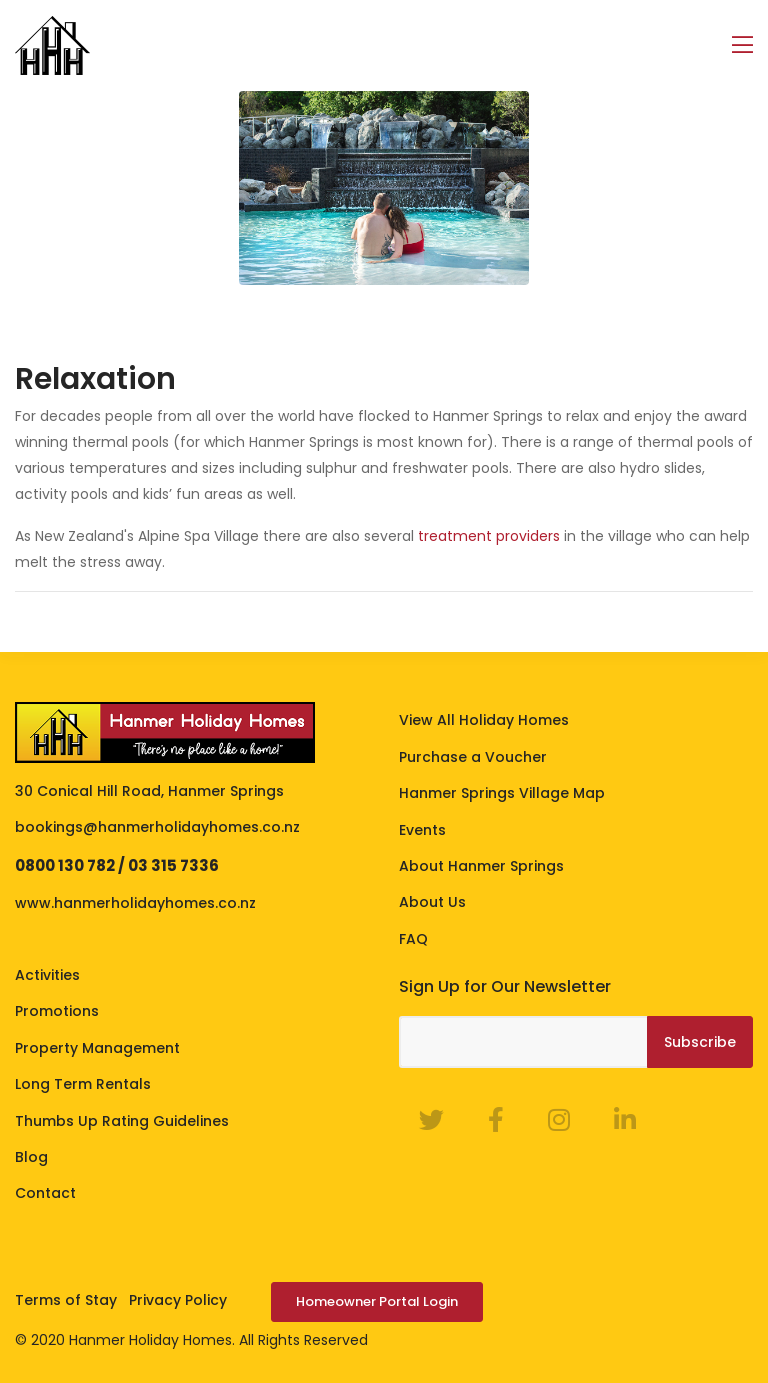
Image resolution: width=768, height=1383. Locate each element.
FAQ (413, 939)
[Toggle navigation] (742, 45)
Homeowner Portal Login (377, 1301)
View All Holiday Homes (484, 720)
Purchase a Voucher (473, 757)
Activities (47, 975)
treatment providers (489, 536)
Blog (31, 1157)
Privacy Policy (178, 1300)
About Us (432, 902)
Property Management (97, 1048)
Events (422, 830)
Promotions (57, 1011)
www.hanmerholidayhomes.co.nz (135, 903)
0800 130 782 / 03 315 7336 (117, 865)
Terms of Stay (66, 1300)
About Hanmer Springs (481, 866)
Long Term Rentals (83, 1084)
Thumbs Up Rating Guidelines (122, 1121)
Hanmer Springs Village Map (502, 793)
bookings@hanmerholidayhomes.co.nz (157, 827)
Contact (45, 1193)
